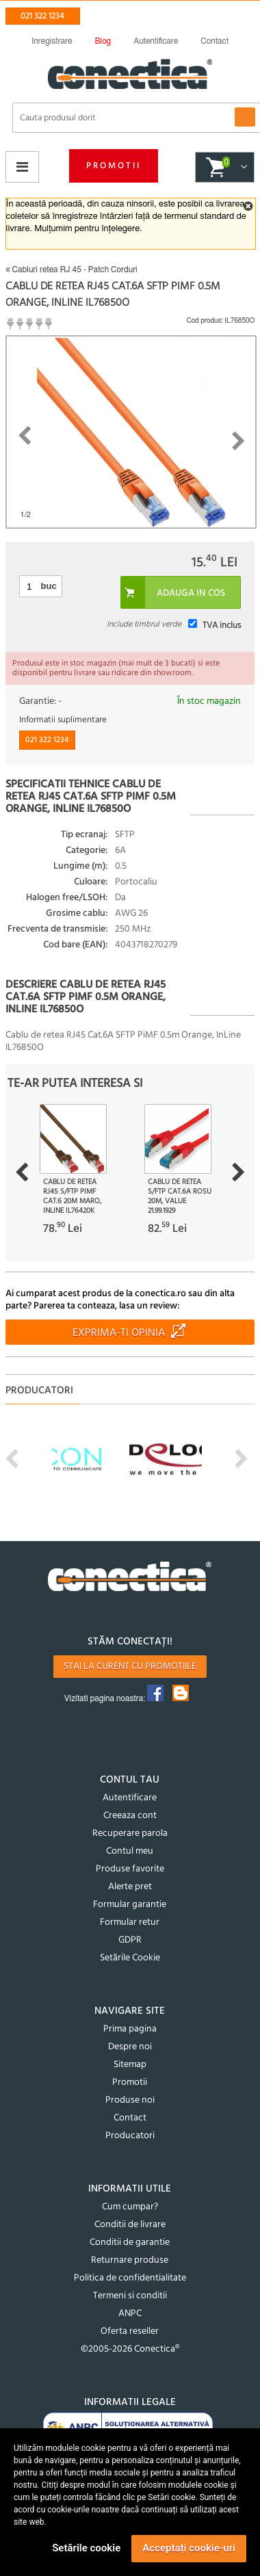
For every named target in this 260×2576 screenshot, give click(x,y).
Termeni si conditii (130, 2296)
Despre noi (130, 2047)
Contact (130, 2118)
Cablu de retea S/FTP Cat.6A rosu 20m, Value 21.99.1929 (179, 1196)
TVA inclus (222, 625)
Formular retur (129, 1922)
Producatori (130, 2136)
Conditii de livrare (130, 2225)
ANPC (130, 2314)
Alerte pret (130, 1887)
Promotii (113, 166)
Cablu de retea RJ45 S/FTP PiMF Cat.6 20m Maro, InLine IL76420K (72, 1196)
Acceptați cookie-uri (188, 2548)
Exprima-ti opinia (119, 1333)
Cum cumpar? (130, 2207)
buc (49, 586)
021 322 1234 (42, 16)
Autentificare (130, 1798)
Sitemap (130, 2065)
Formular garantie (129, 1905)
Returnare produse (129, 2260)
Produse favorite (130, 1869)
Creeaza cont (130, 1816)
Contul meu (129, 1851)
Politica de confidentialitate (130, 2278)
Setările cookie (86, 2548)
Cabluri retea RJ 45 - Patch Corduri (71, 269)
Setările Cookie (130, 1958)
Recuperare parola (130, 1833)
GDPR (130, 1940)
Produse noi (130, 2100)
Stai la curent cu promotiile (130, 1666)
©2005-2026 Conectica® (130, 2349)
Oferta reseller (130, 2331)
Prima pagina (130, 2029)
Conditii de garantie (130, 2242)
